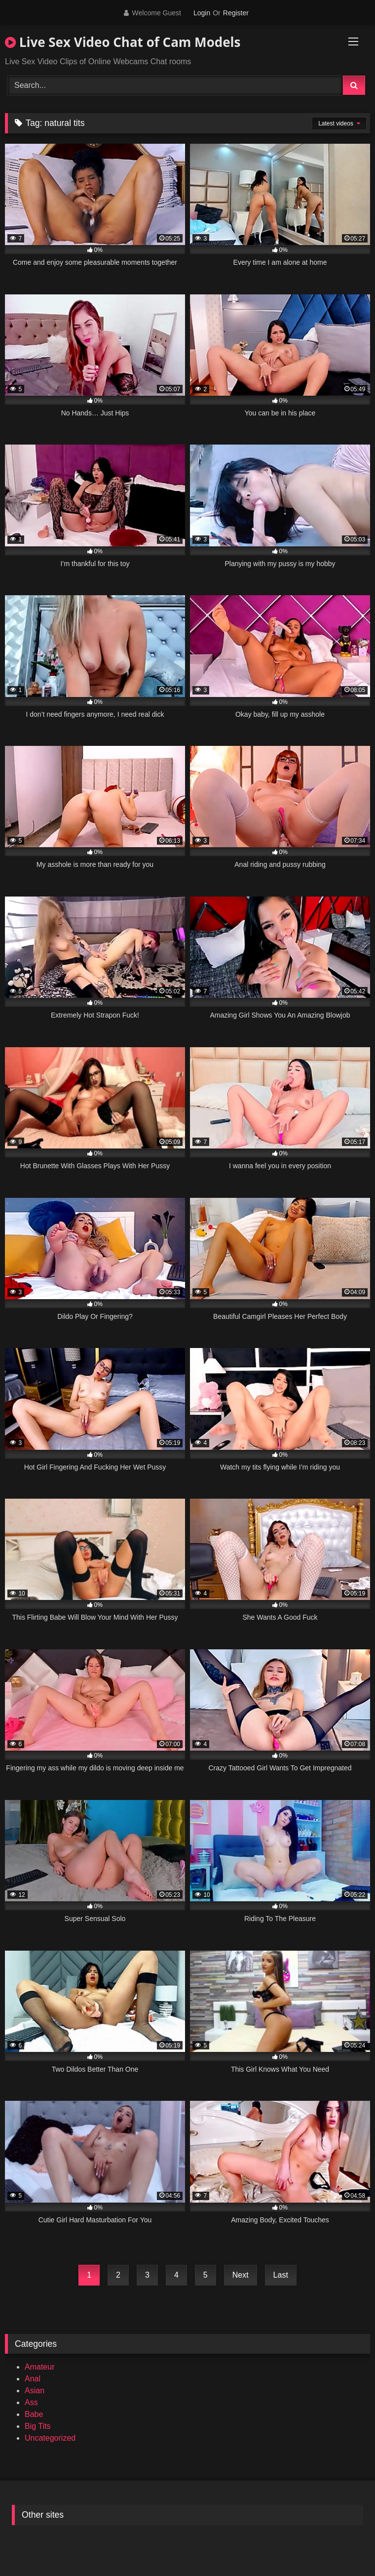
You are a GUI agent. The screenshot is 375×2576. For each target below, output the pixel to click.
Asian (34, 2390)
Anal (32, 2378)
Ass (31, 2402)
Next (240, 2275)
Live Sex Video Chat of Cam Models (122, 42)
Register (236, 13)
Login (201, 13)
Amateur (39, 2367)
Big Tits (37, 2426)
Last (280, 2275)
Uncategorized (50, 2438)
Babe (34, 2414)
